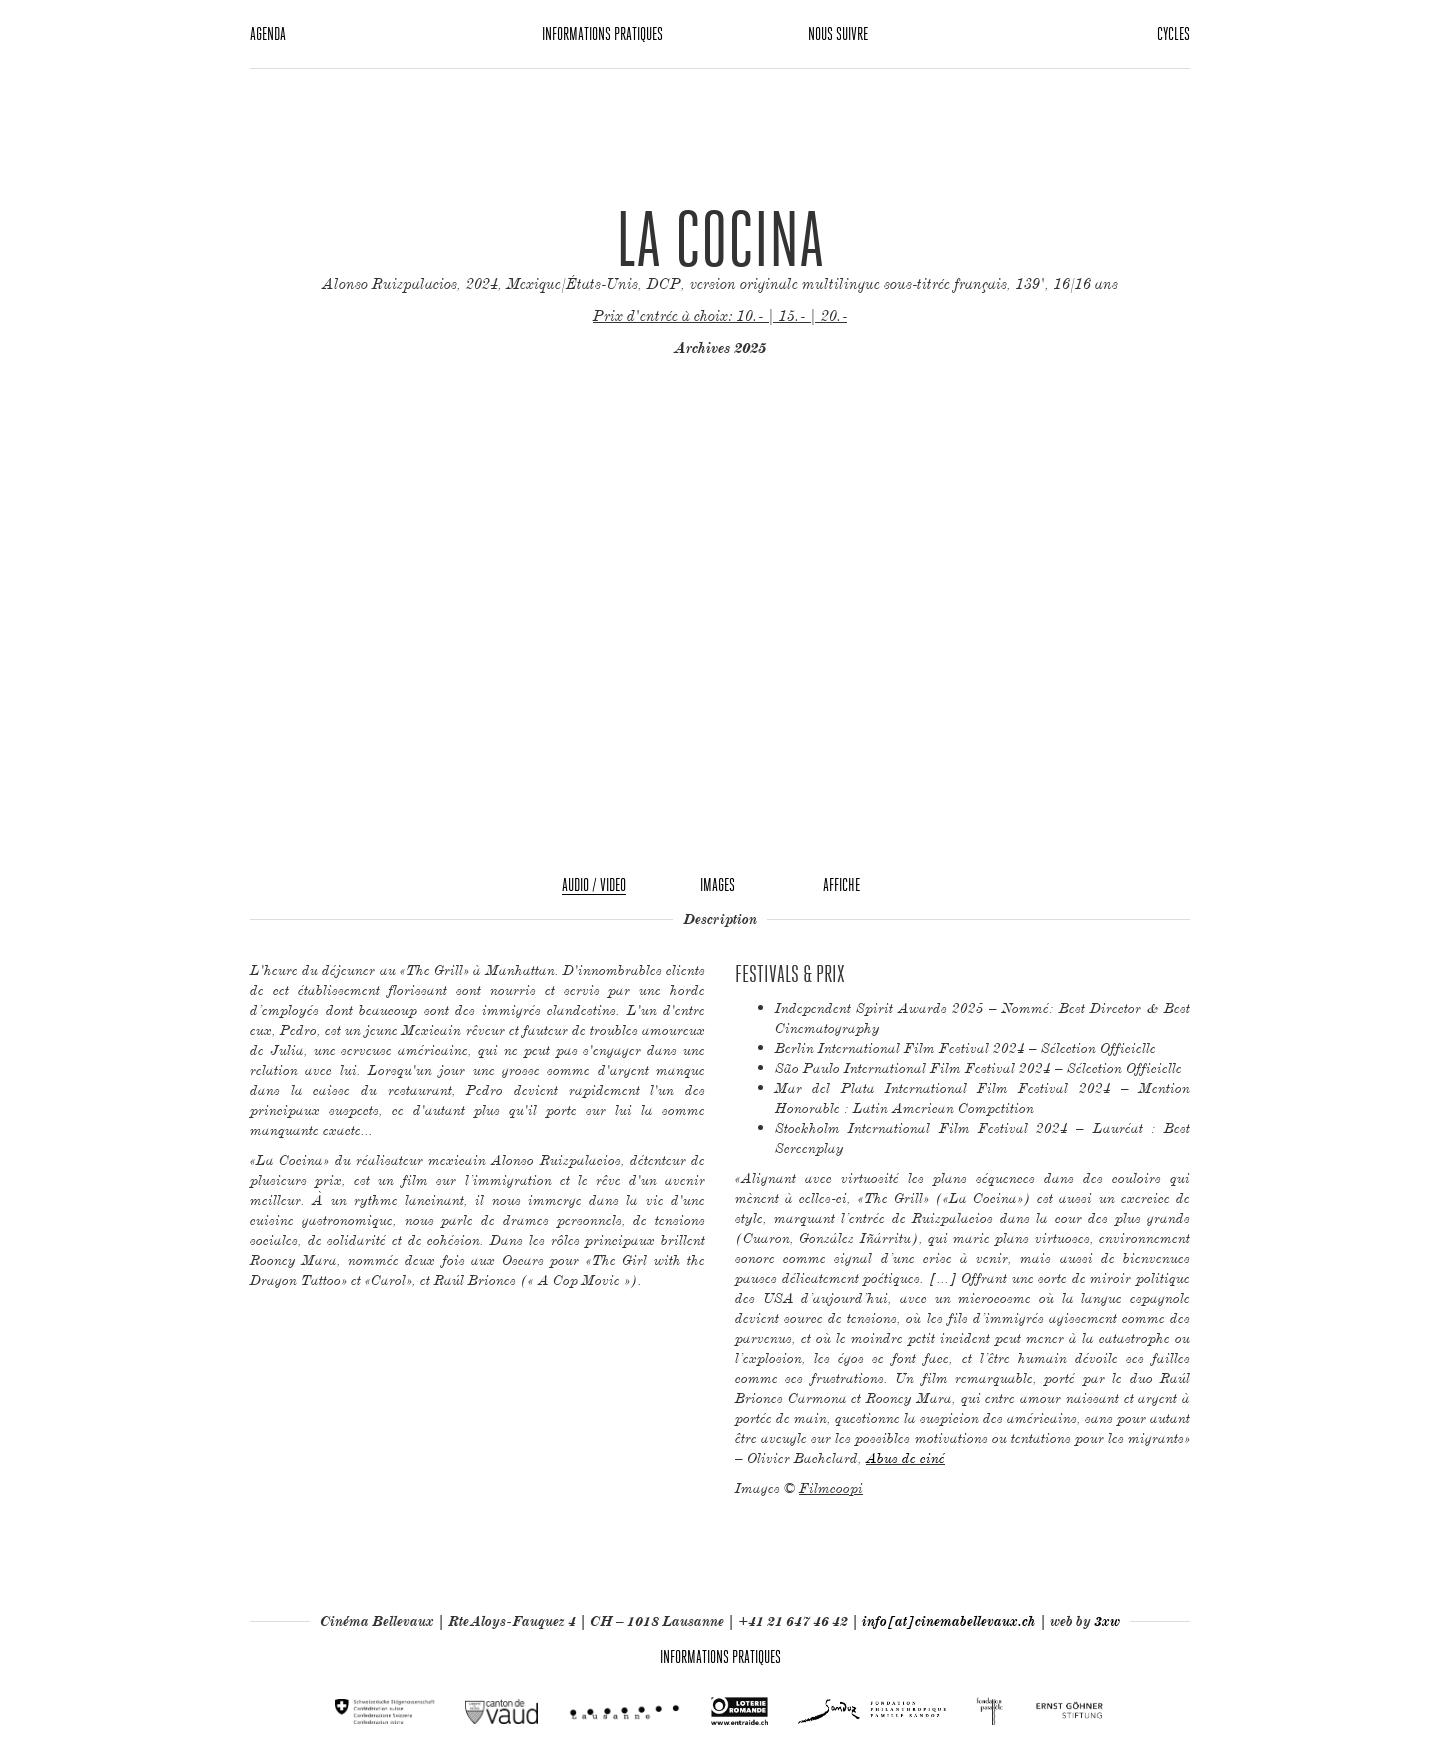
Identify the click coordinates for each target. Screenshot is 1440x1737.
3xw (1107, 1621)
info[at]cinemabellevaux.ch (949, 1621)
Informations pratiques (602, 33)
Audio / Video (594, 884)
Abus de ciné (905, 1457)
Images (717, 884)
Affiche (841, 884)
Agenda (268, 33)
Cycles (1173, 33)
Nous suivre (838, 33)
